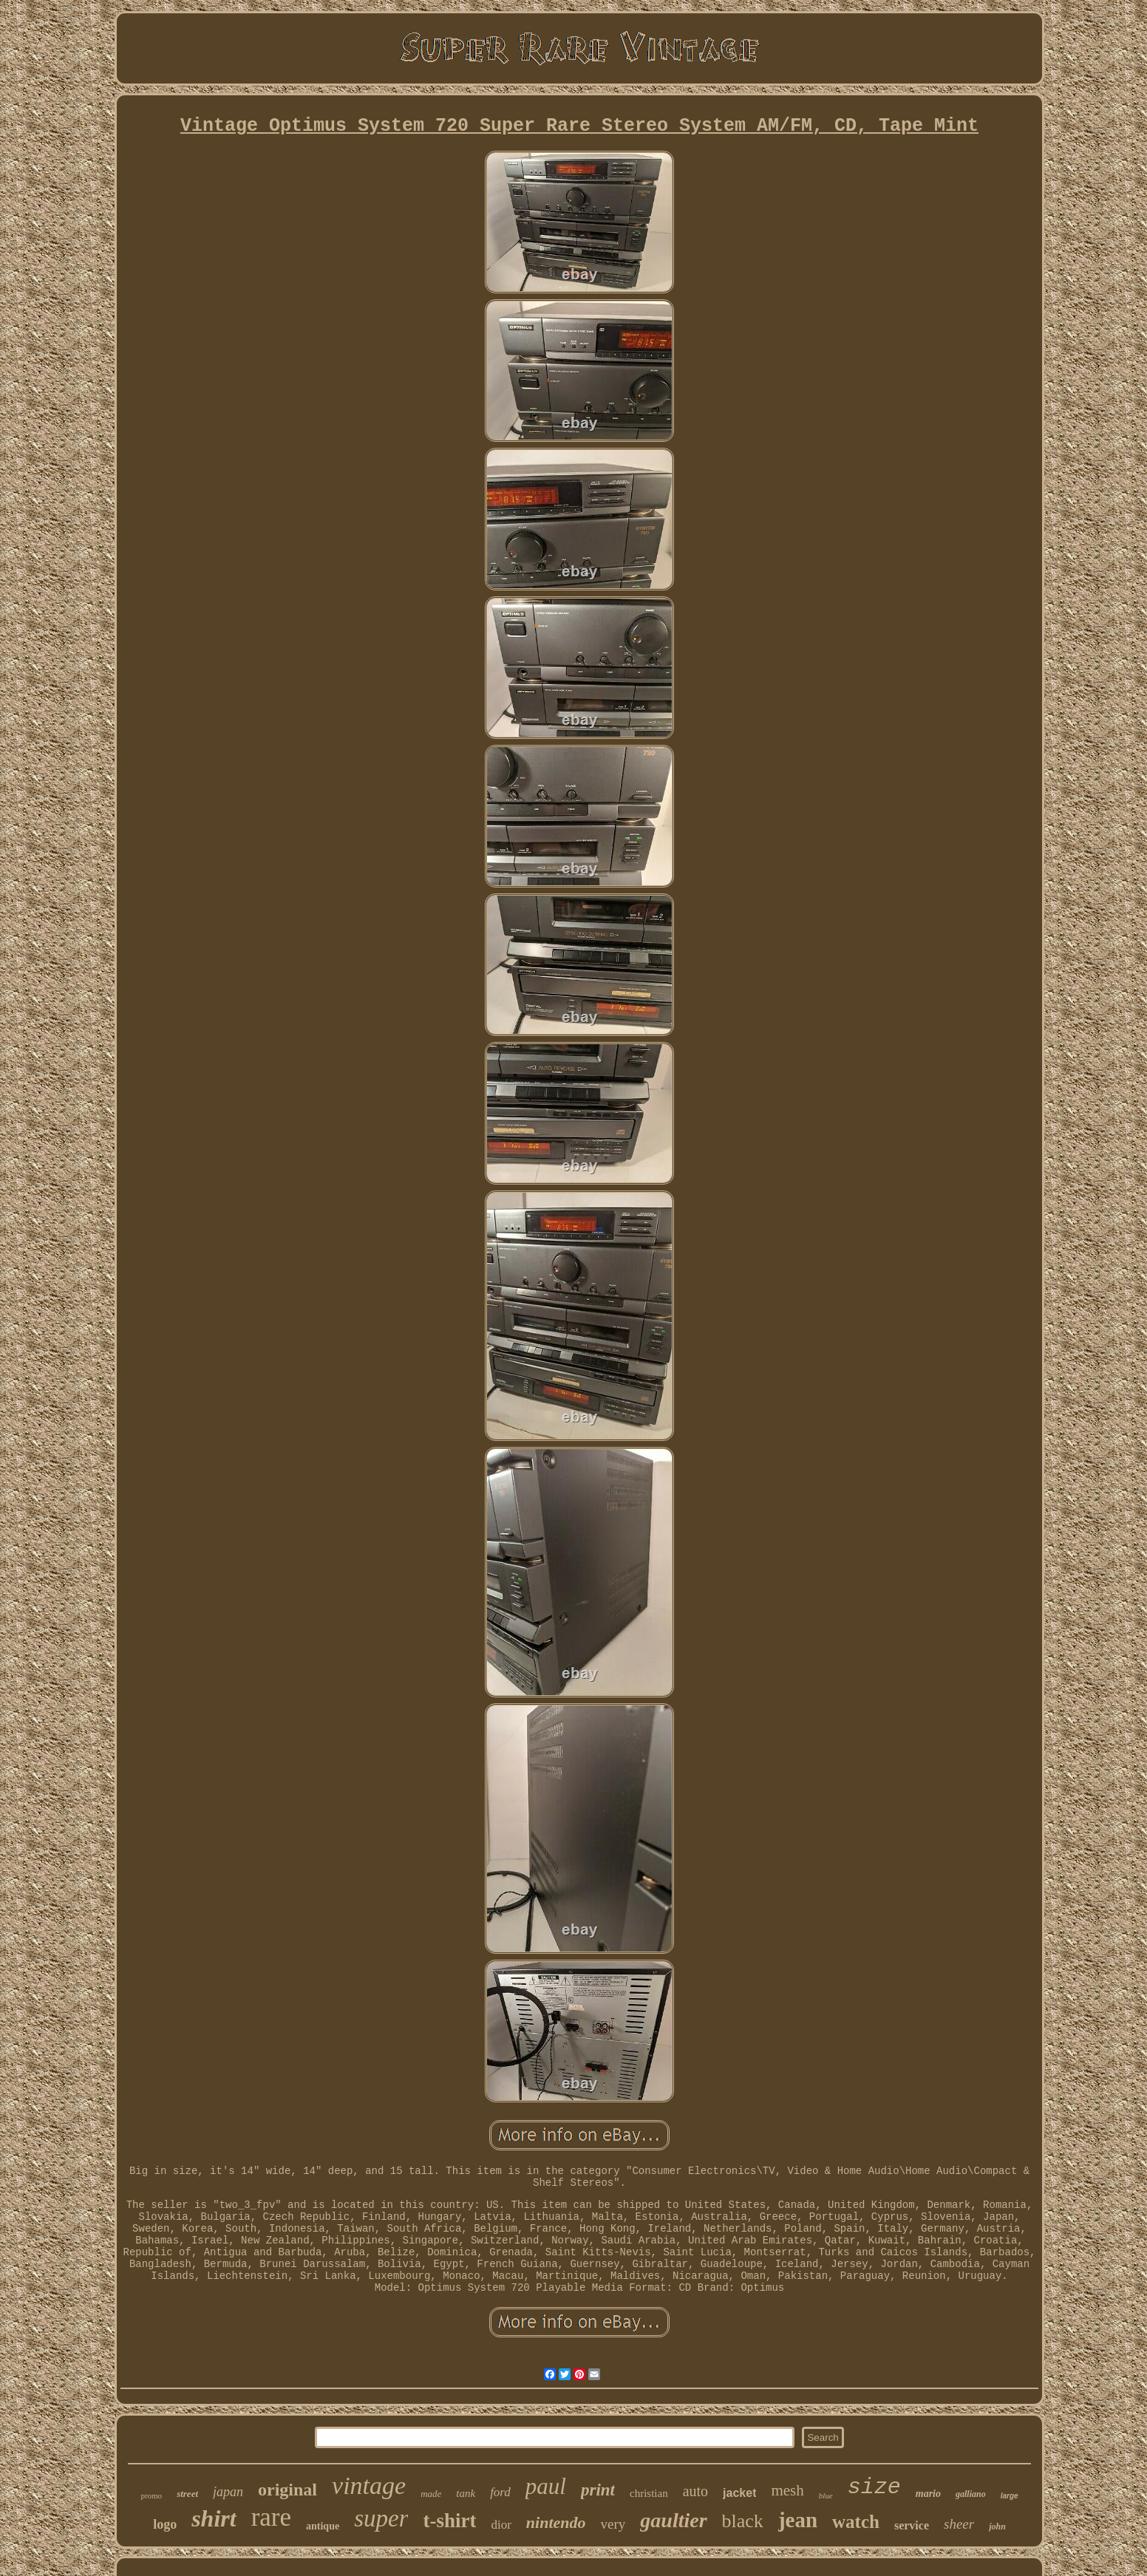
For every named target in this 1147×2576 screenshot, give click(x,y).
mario (928, 2493)
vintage (369, 2485)
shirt (213, 2518)
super (381, 2518)
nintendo (556, 2522)
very (613, 2524)
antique (322, 2526)
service (911, 2525)
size (874, 2487)
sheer (959, 2524)
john (997, 2526)
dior (501, 2525)
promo (151, 2495)
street (187, 2493)
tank (465, 2493)
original (287, 2489)
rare (271, 2517)
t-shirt (449, 2520)
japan (228, 2491)
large (1009, 2496)
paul (545, 2486)
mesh (787, 2490)
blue (826, 2495)
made (431, 2493)
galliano (971, 2494)
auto (695, 2491)
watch (855, 2522)
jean (797, 2520)
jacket (739, 2493)
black (742, 2521)
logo (165, 2524)
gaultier (673, 2520)
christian (649, 2493)
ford (500, 2492)
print (598, 2490)
